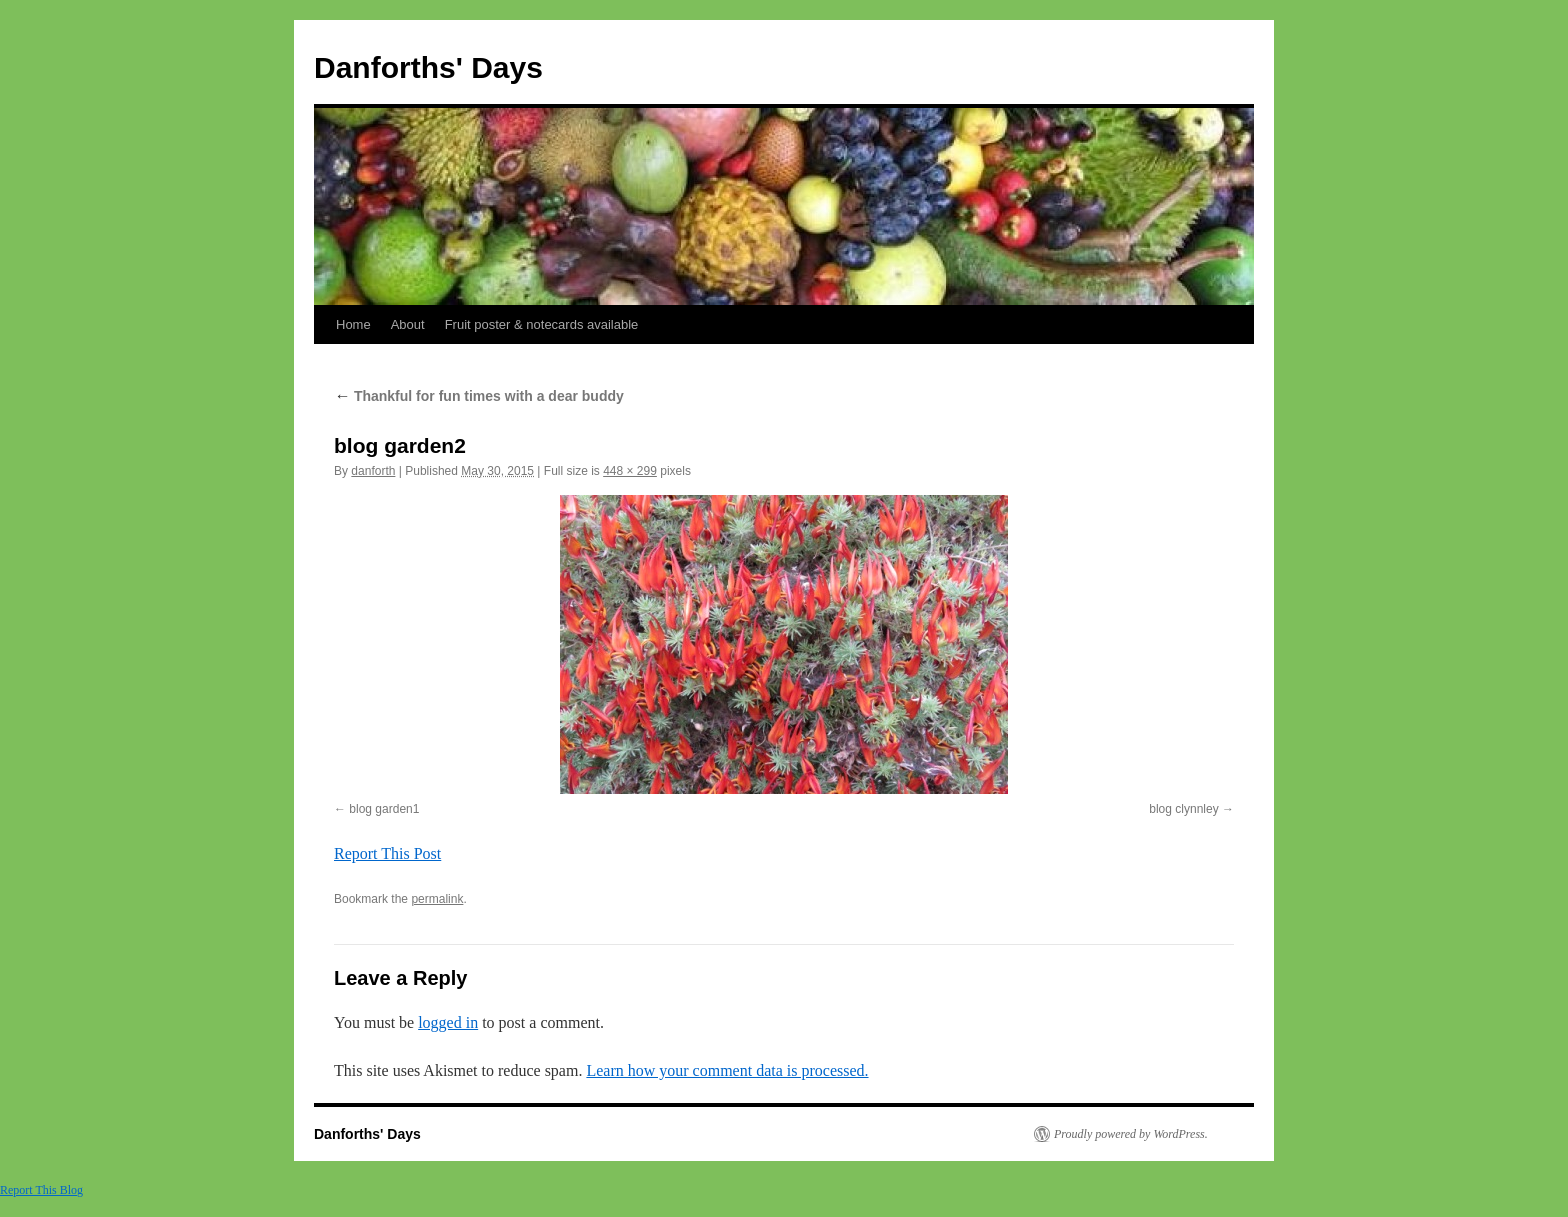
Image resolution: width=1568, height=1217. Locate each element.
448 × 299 (630, 471)
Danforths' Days (428, 67)
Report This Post (387, 853)
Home (353, 324)
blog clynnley (1183, 809)
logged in (448, 1022)
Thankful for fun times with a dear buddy (479, 396)
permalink (437, 899)
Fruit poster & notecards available (542, 324)
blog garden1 (384, 809)
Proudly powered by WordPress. (1131, 1134)
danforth (373, 471)
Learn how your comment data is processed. (727, 1070)
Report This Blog (41, 1190)
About (408, 324)
